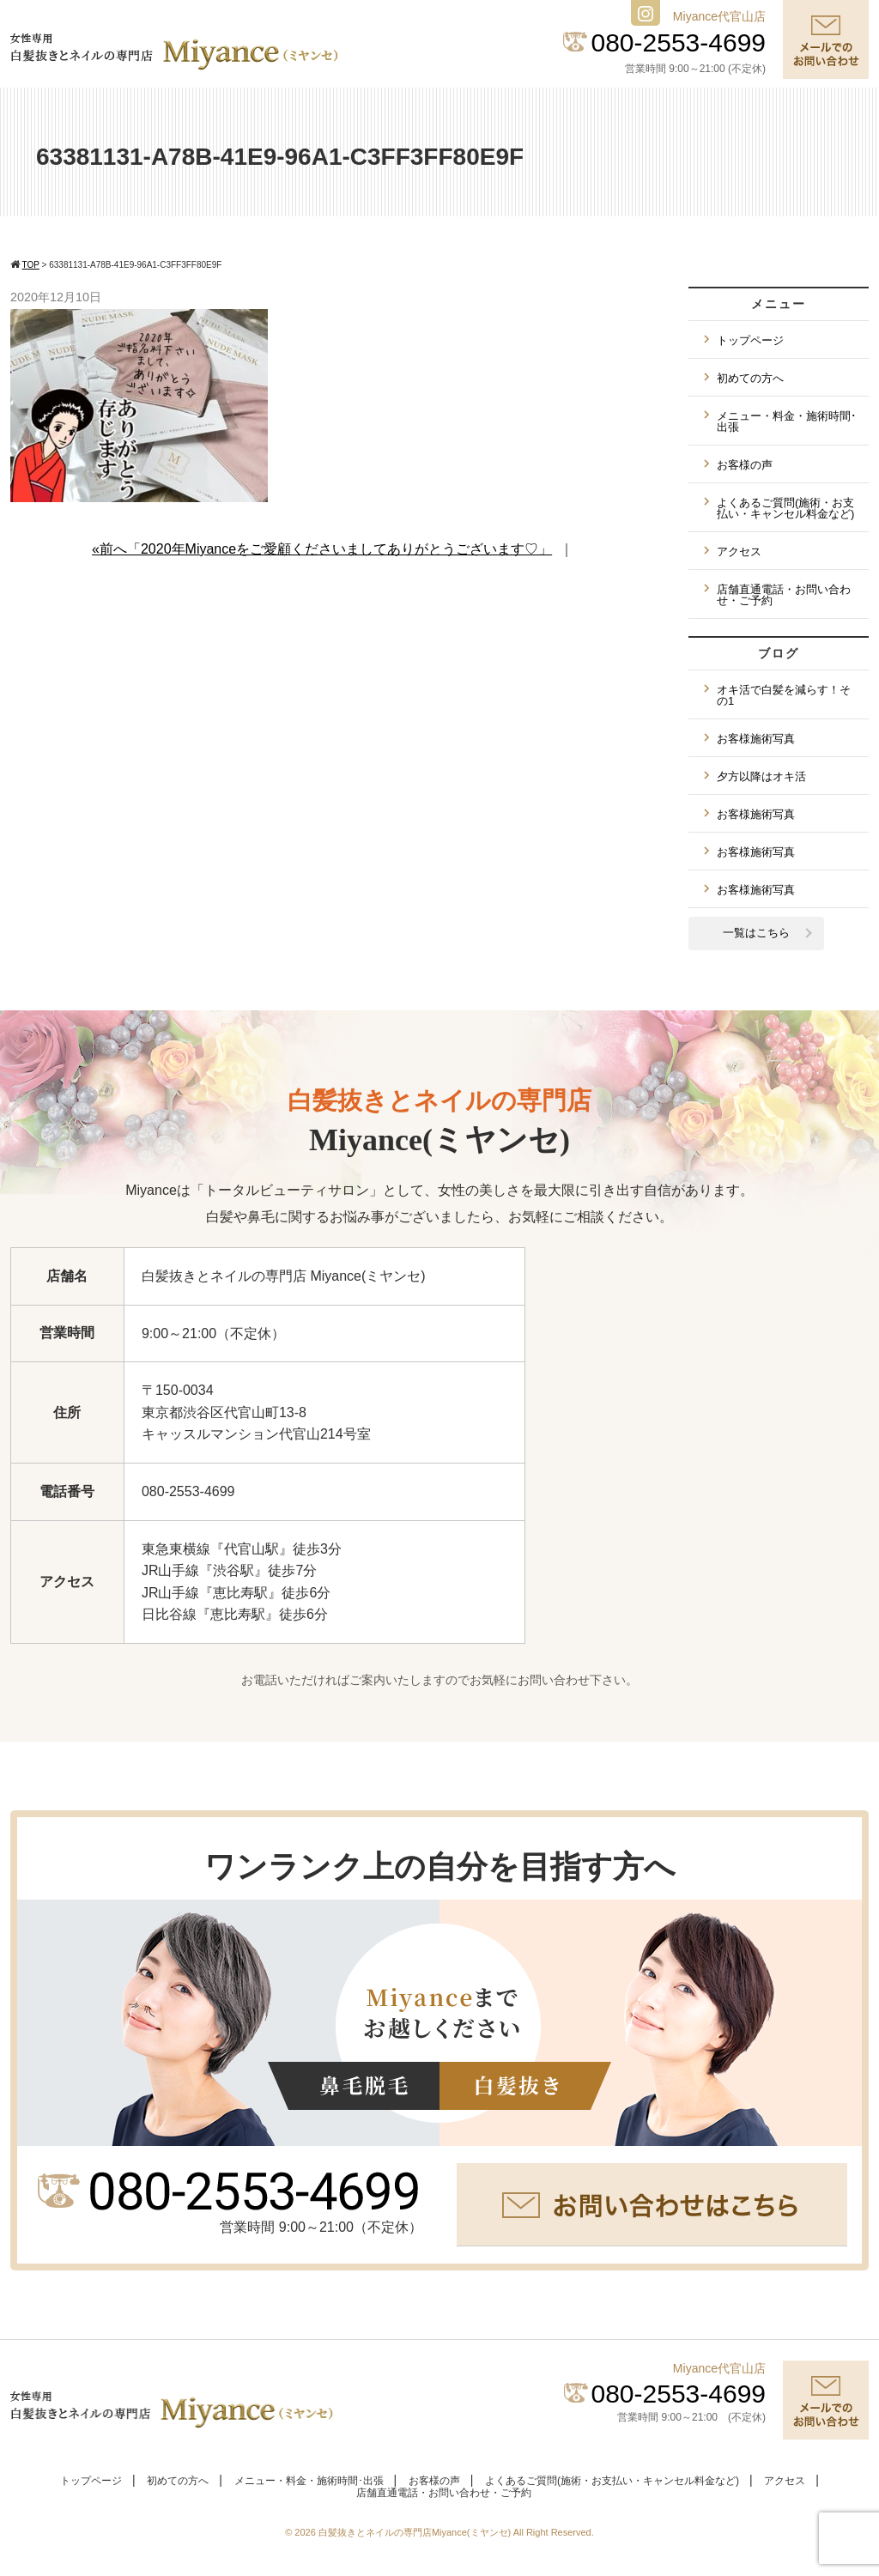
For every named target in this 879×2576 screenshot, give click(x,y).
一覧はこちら (756, 932)
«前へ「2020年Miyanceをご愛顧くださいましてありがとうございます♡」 (322, 549)
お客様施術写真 (756, 738)
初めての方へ (750, 378)
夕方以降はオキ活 (761, 776)
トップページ (750, 340)
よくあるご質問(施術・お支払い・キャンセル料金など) (785, 508)
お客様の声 (745, 464)
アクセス (739, 551)
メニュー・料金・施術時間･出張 (787, 421)
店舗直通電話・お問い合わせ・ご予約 (784, 595)
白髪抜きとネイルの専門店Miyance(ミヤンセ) (415, 2532)
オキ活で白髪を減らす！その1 (784, 695)
